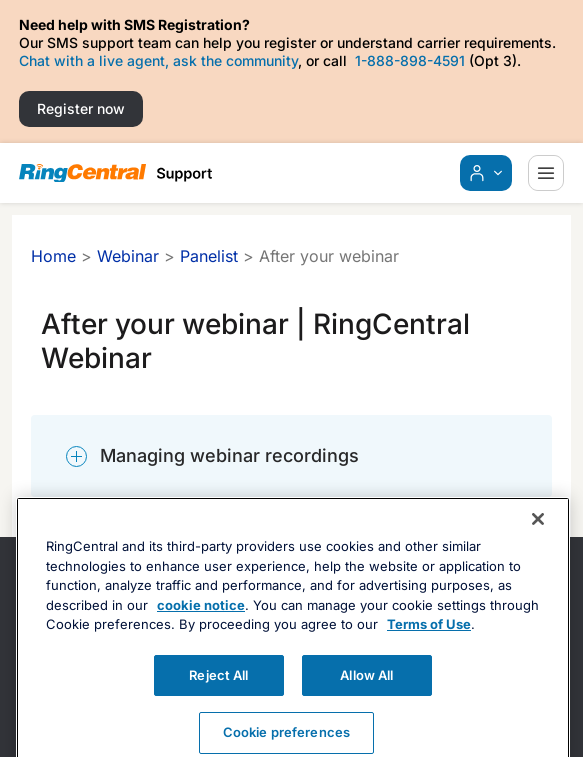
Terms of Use (429, 647)
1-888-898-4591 (410, 60)
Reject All (218, 698)
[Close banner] (538, 542)
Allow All (366, 698)
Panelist (209, 256)
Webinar (128, 256)
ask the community (235, 60)
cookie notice (201, 628)
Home (53, 256)
